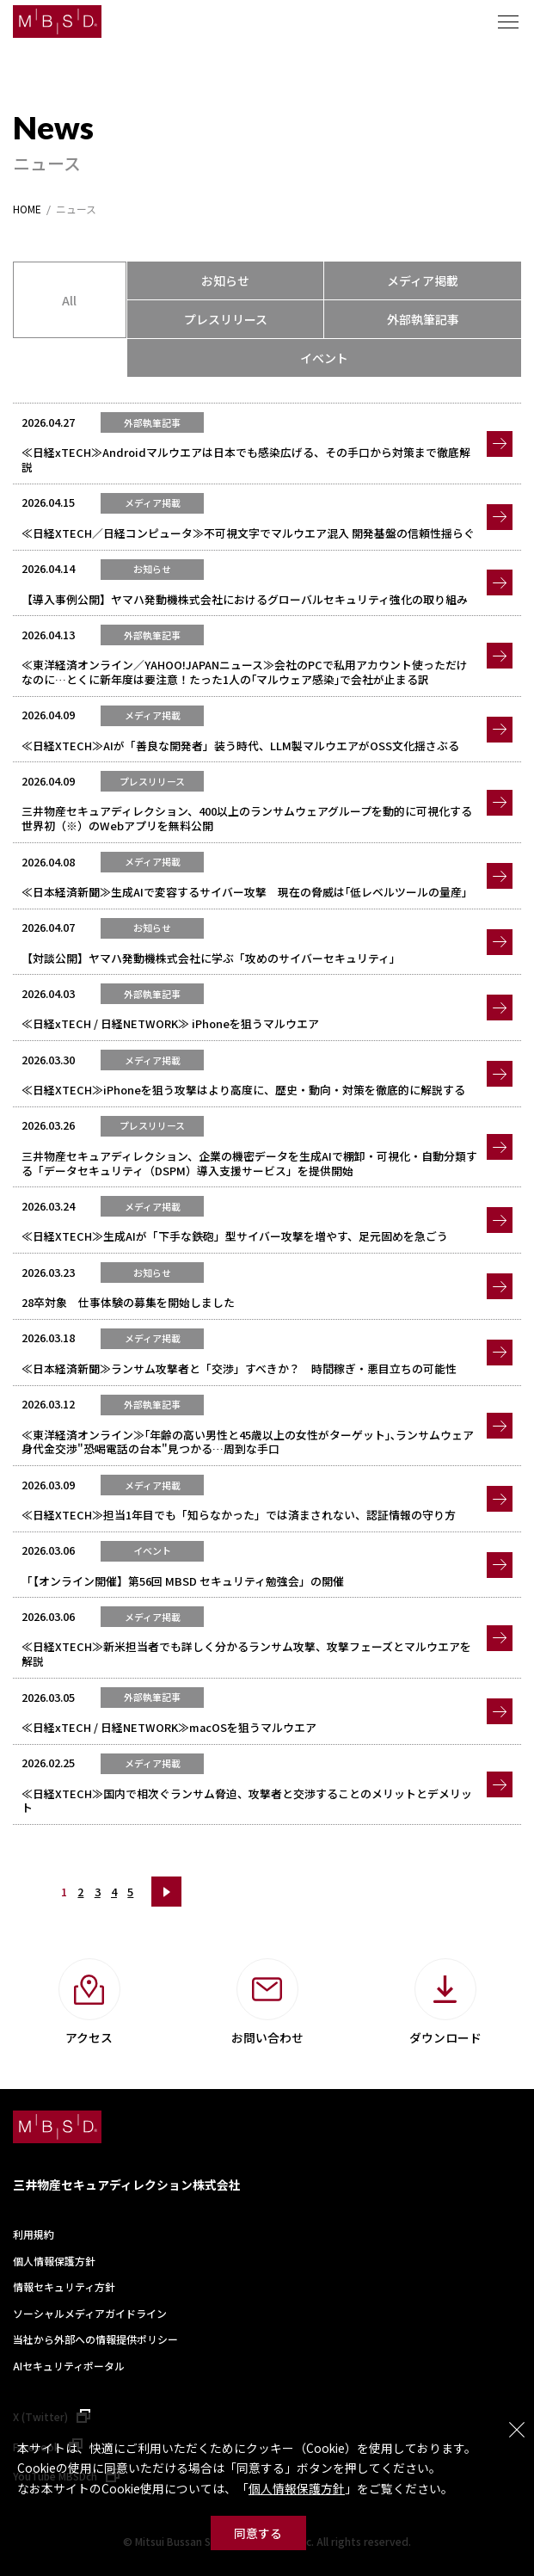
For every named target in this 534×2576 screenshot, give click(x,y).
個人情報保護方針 (297, 2488)
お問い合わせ (267, 2037)
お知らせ (225, 280)
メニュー (508, 21)
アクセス (89, 2037)
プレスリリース (225, 319)
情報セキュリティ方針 (64, 2286)
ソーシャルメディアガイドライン (90, 2313)
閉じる (517, 2430)
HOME (27, 209)
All (69, 300)
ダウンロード (445, 2037)
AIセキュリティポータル (69, 2365)
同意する (258, 2533)
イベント (324, 358)
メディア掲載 (422, 280)
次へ (166, 1892)
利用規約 (33, 2234)
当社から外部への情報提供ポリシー (95, 2339)
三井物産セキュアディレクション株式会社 (127, 2184)
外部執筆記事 (423, 319)
